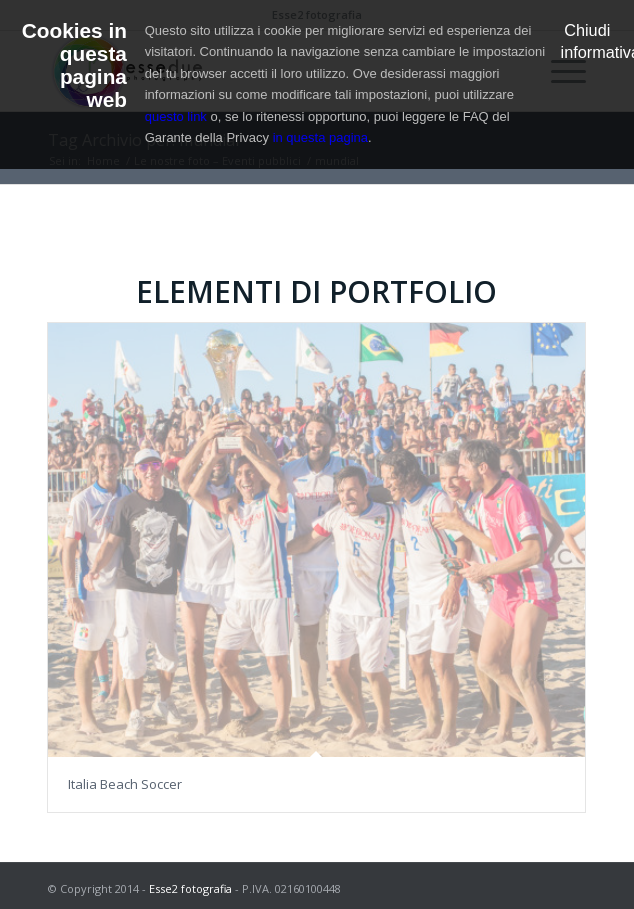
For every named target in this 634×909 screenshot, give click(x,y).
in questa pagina (320, 137)
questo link (176, 116)
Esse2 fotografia (190, 888)
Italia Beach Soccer (125, 784)
